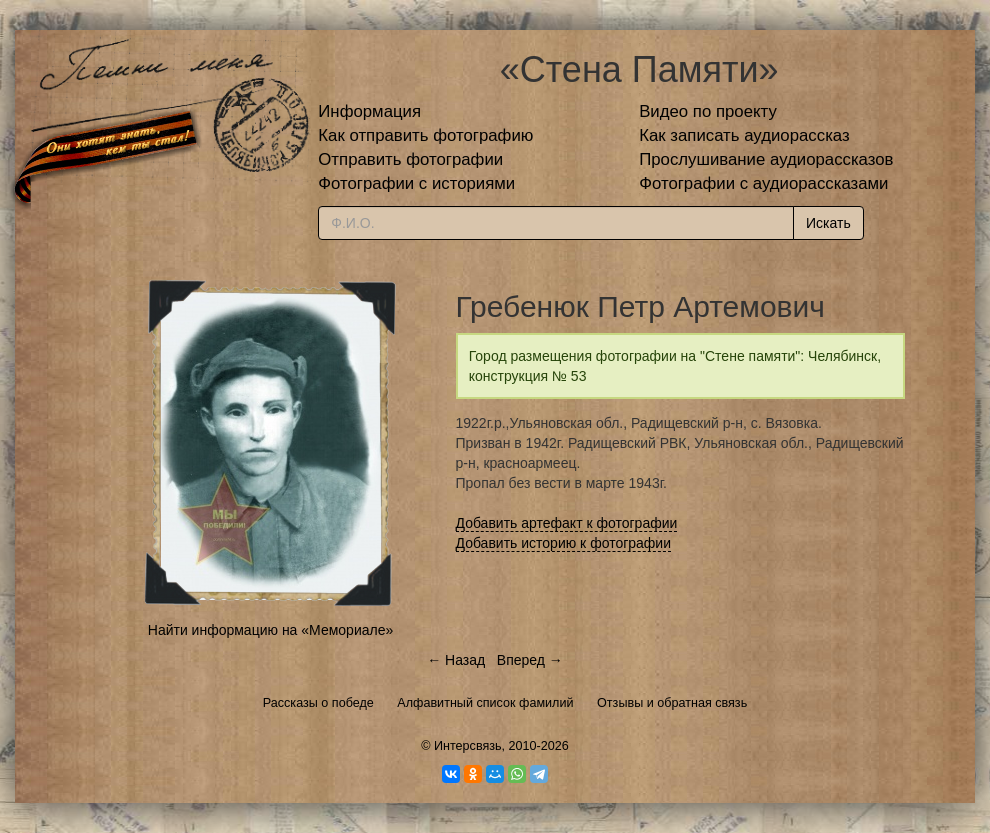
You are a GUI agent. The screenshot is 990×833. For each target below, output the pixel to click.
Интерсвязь (468, 746)
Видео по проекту (708, 111)
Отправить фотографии (410, 159)
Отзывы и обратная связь (672, 703)
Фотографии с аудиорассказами (763, 183)
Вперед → (530, 660)
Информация (369, 111)
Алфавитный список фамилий (485, 703)
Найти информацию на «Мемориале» (270, 630)
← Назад (456, 660)
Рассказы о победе (318, 703)
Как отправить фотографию (425, 135)
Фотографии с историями (416, 183)
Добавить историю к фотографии (564, 543)
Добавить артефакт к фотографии (567, 523)
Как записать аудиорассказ (744, 135)
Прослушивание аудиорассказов (766, 159)
